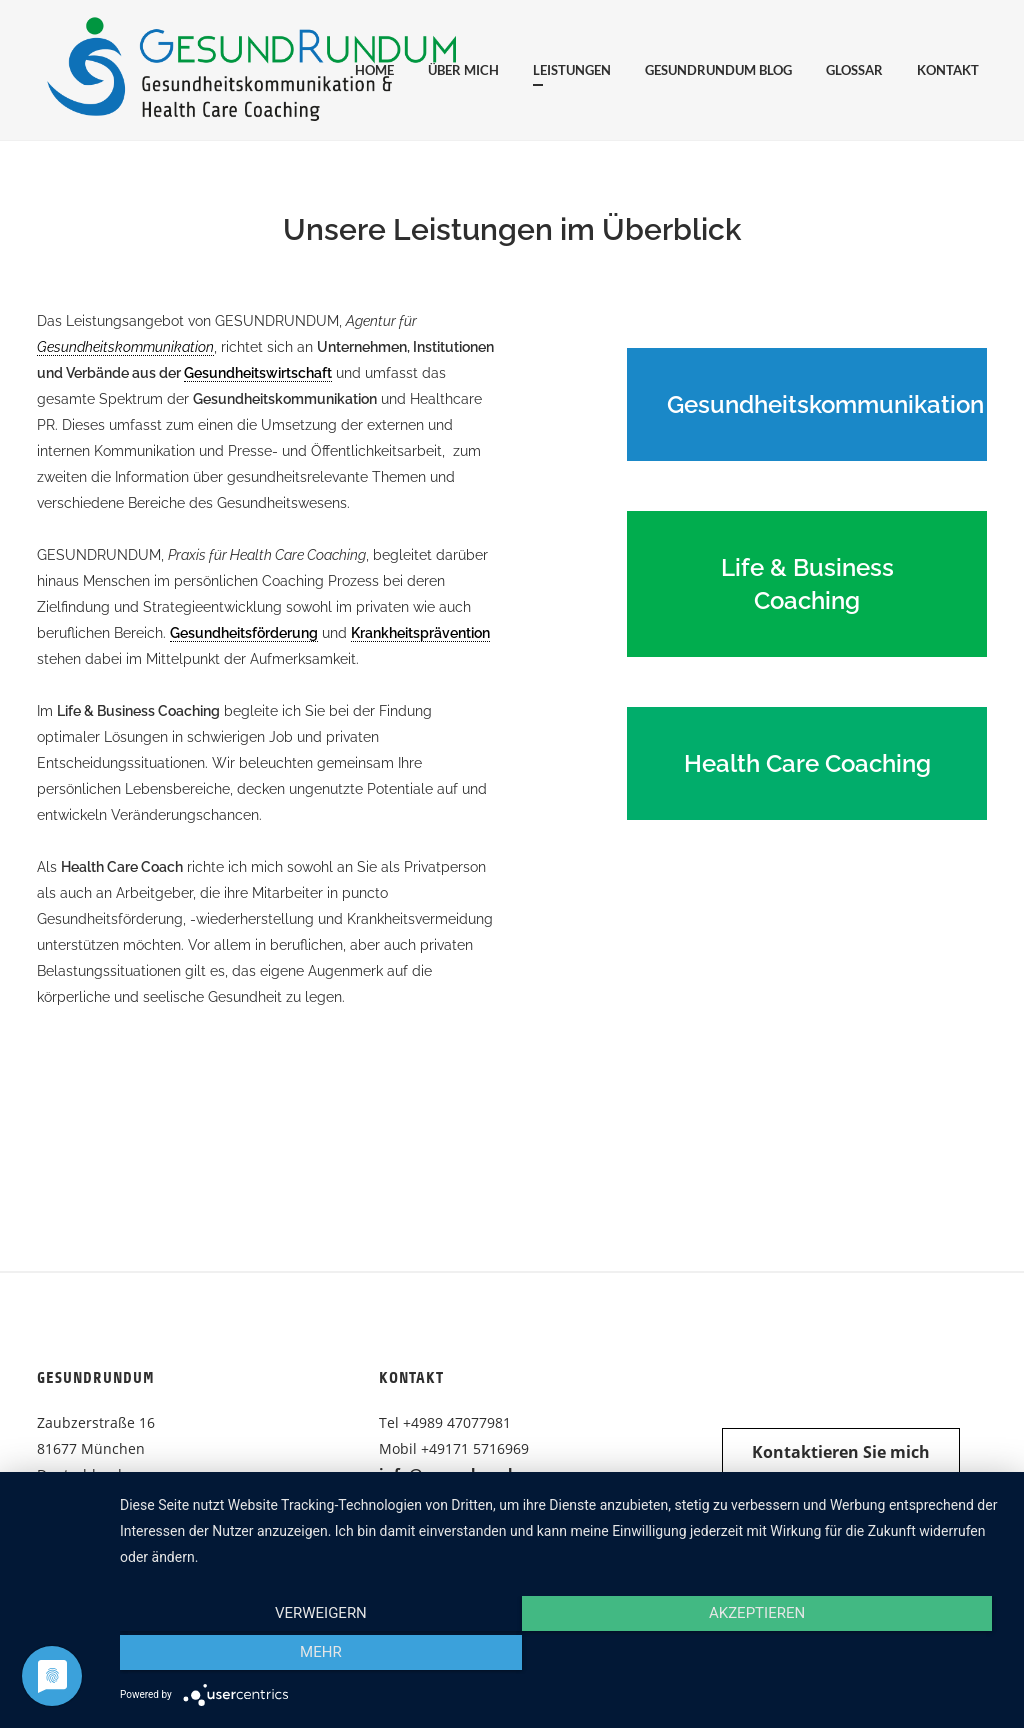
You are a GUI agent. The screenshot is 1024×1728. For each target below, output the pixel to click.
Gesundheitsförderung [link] (244, 633)
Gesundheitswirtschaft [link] (258, 373)
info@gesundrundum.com (476, 1474)
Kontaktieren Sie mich (841, 1452)
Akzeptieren (562, 1657)
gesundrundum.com (455, 1500)
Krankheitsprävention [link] (420, 633)
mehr (872, 1657)
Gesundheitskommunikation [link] (125, 347)
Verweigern (253, 1657)
